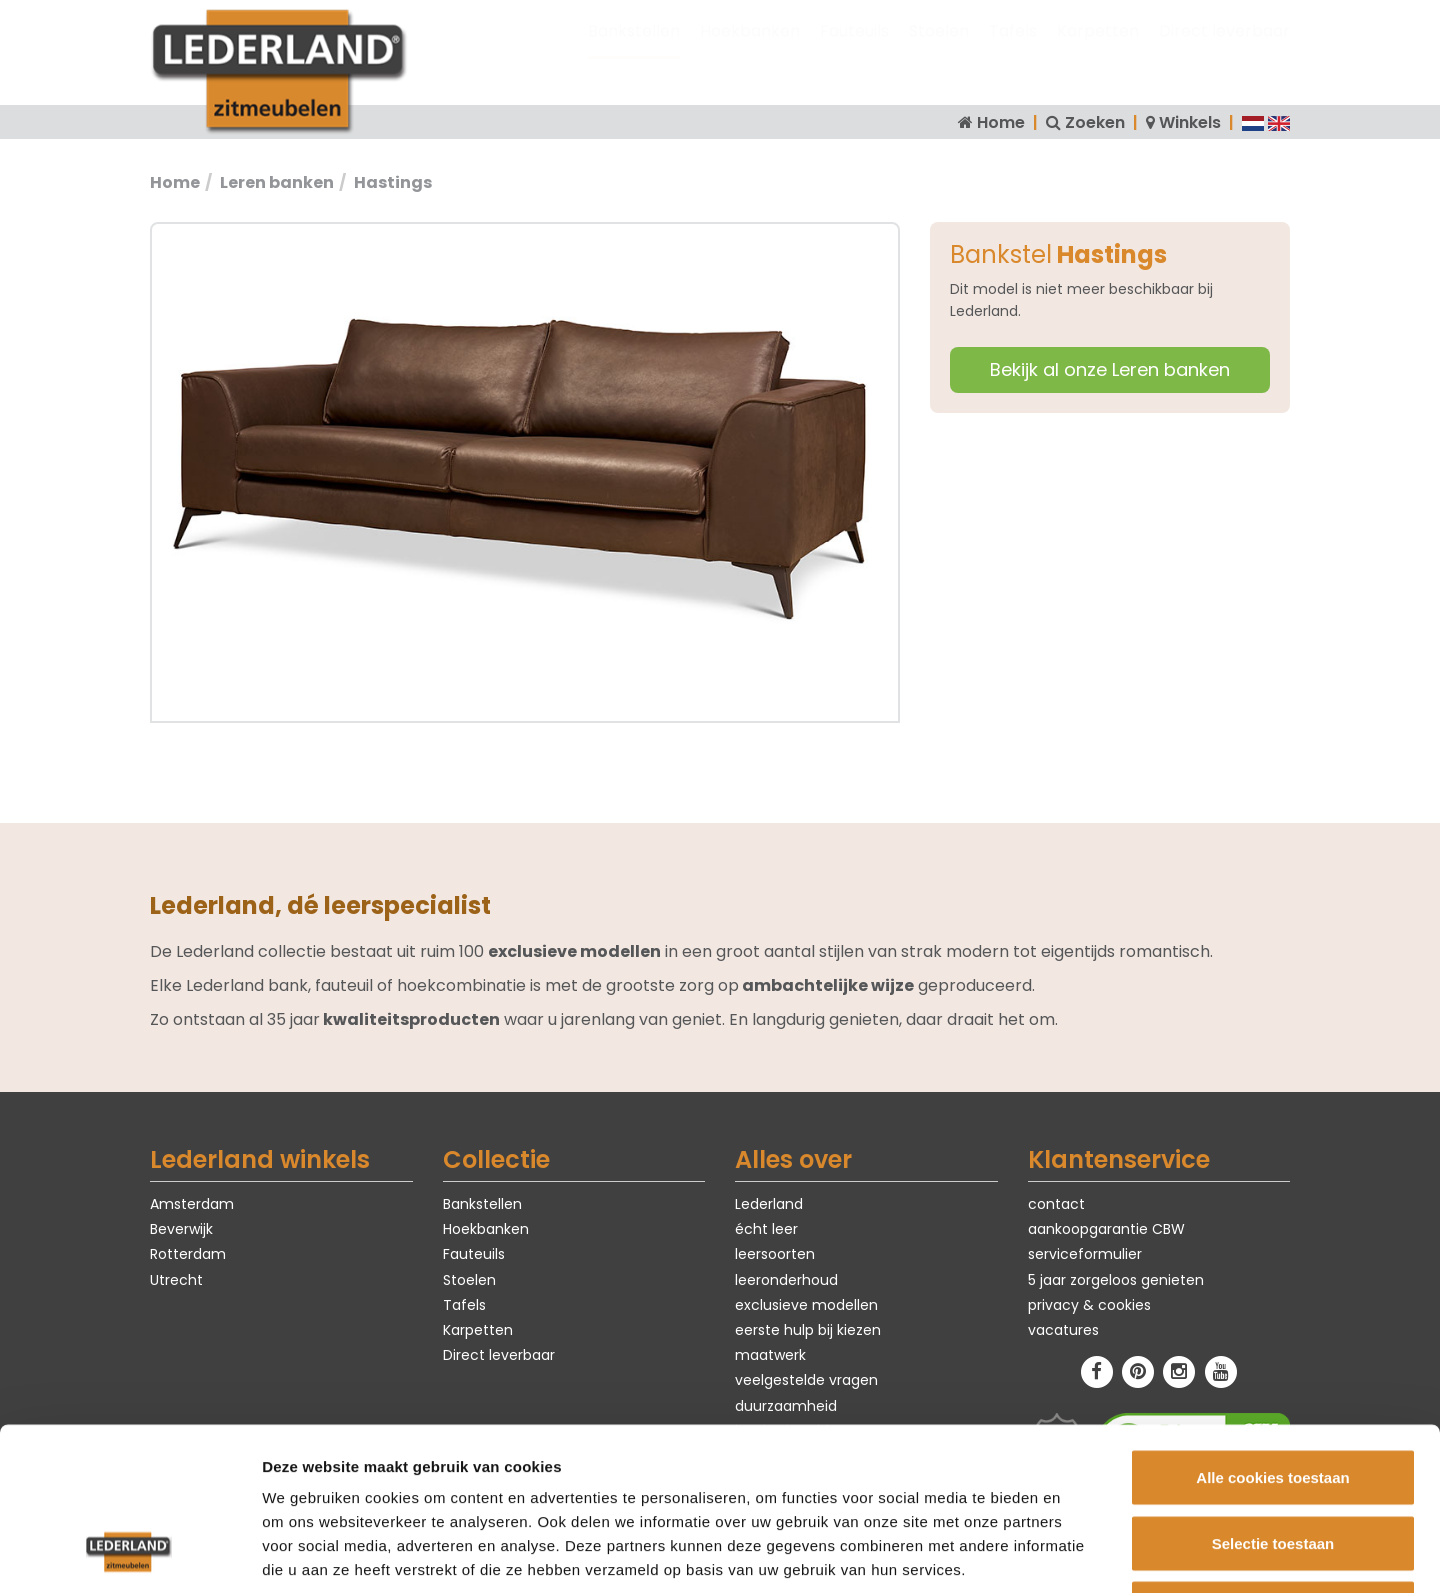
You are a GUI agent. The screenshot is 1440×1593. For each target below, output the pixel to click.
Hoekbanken (750, 50)
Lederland (769, 1204)
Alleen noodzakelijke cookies (1273, 1461)
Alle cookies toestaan (1272, 1330)
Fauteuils (854, 50)
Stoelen (939, 50)
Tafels (1013, 50)
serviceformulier (1085, 1254)
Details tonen (1080, 1553)
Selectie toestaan (1273, 1396)
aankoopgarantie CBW (1106, 1229)
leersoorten (775, 1254)
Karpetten (1098, 50)
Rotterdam (188, 1254)
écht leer (766, 1229)
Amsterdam (192, 1204)
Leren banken (277, 182)
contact (1056, 1204)
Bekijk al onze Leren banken (1110, 369)
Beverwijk (181, 1229)
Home (1001, 122)
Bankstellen (634, 50)
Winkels (1190, 122)
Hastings (393, 182)
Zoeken (1095, 122)
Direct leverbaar (1224, 50)
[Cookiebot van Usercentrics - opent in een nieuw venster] (129, 1554)
